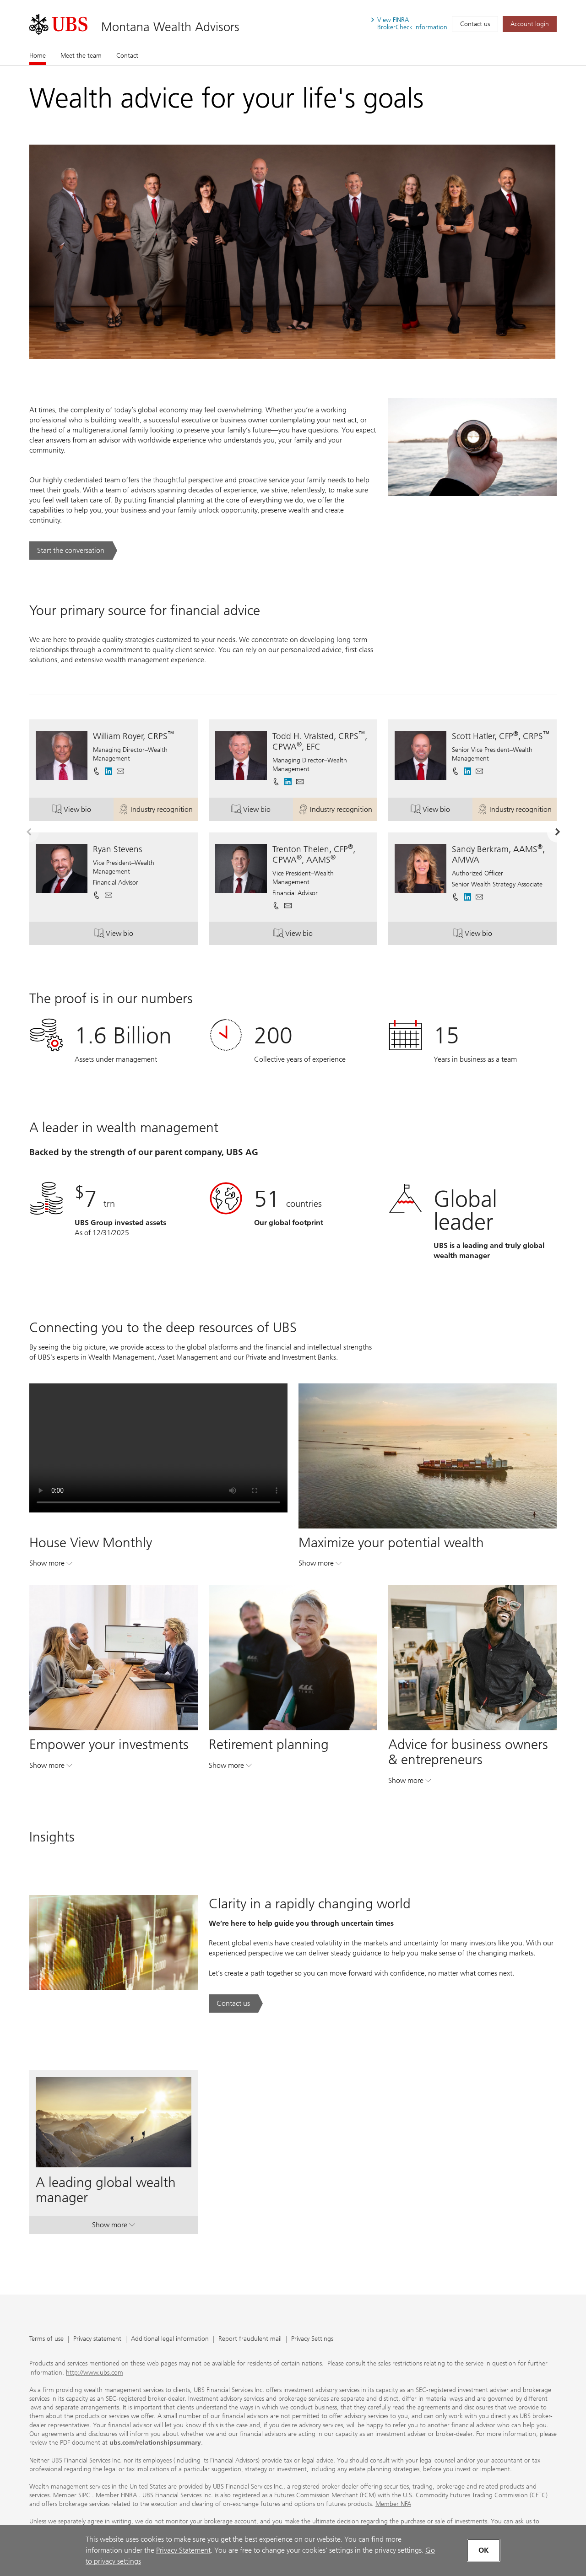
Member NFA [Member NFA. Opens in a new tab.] (393, 2504)
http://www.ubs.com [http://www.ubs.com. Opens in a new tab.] (94, 2372)
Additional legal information (170, 2339)
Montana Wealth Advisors (170, 26)
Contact (127, 55)
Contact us (475, 24)
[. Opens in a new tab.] (58, 24)
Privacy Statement (183, 2550)
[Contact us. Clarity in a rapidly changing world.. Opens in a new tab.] (236, 2003)
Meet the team (81, 55)
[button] (120, 771)
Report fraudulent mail (250, 2339)
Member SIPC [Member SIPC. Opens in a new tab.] (71, 2495)
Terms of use (46, 2339)
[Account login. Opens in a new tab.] (530, 24)
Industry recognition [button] (158, 810)
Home (37, 55)
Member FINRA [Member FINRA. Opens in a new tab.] (116, 2495)
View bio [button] (83, 810)
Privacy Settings (312, 2339)
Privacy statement (97, 2339)
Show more (50, 1565)
